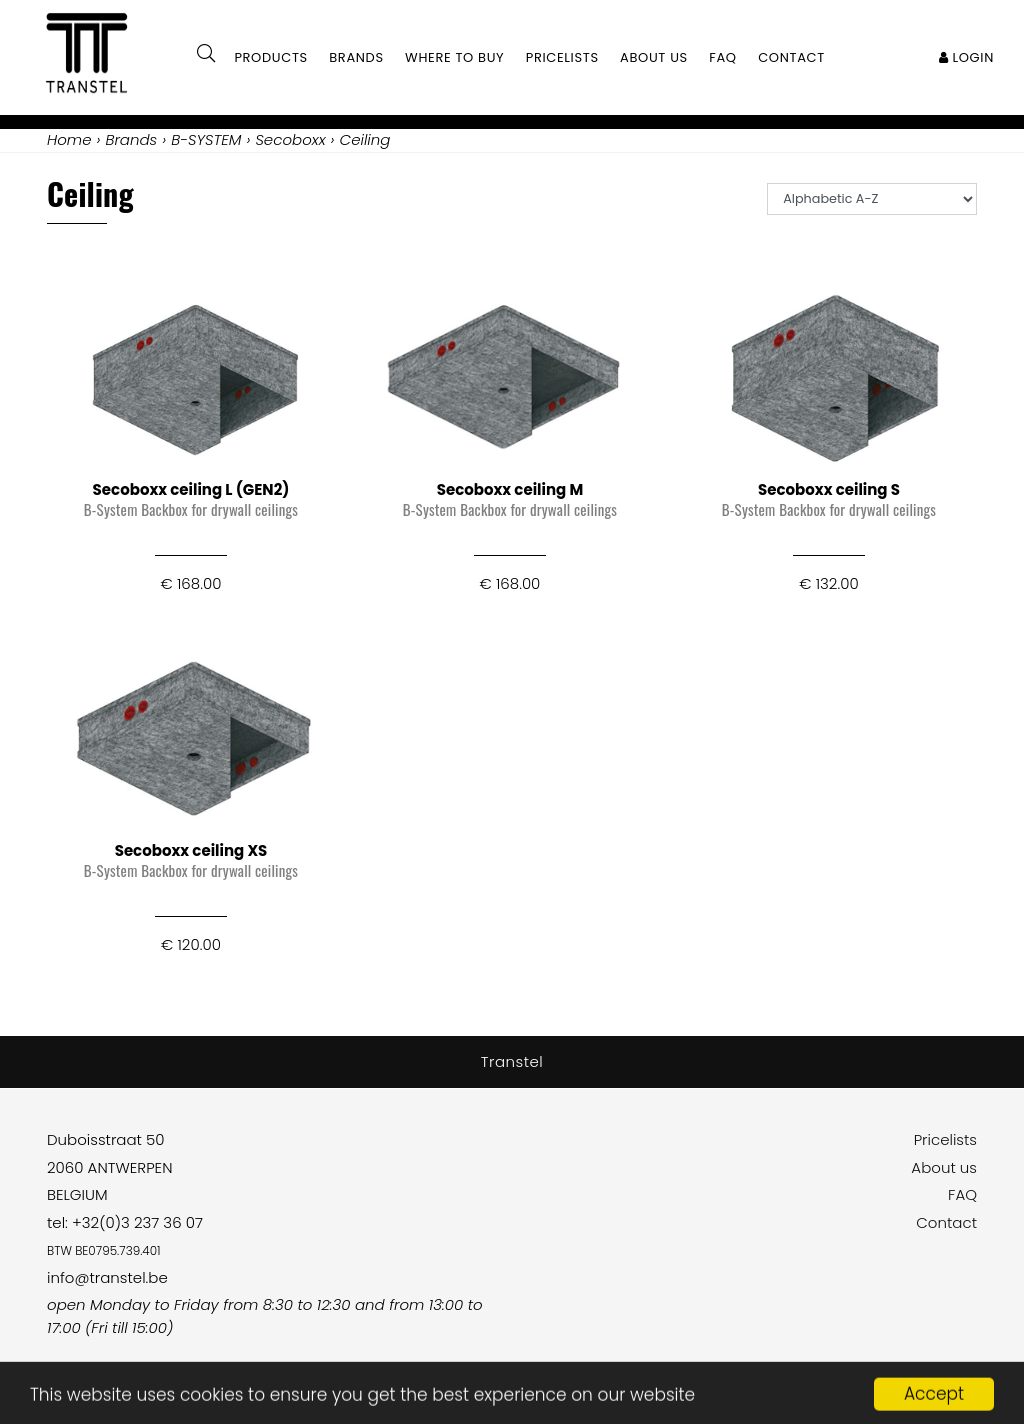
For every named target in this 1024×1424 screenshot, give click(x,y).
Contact (946, 1222)
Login (966, 57)
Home (69, 139)
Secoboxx (290, 139)
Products (271, 57)
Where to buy (454, 57)
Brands (356, 57)
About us (944, 1167)
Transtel (512, 1061)
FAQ (962, 1194)
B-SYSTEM (206, 139)
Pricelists (945, 1139)
